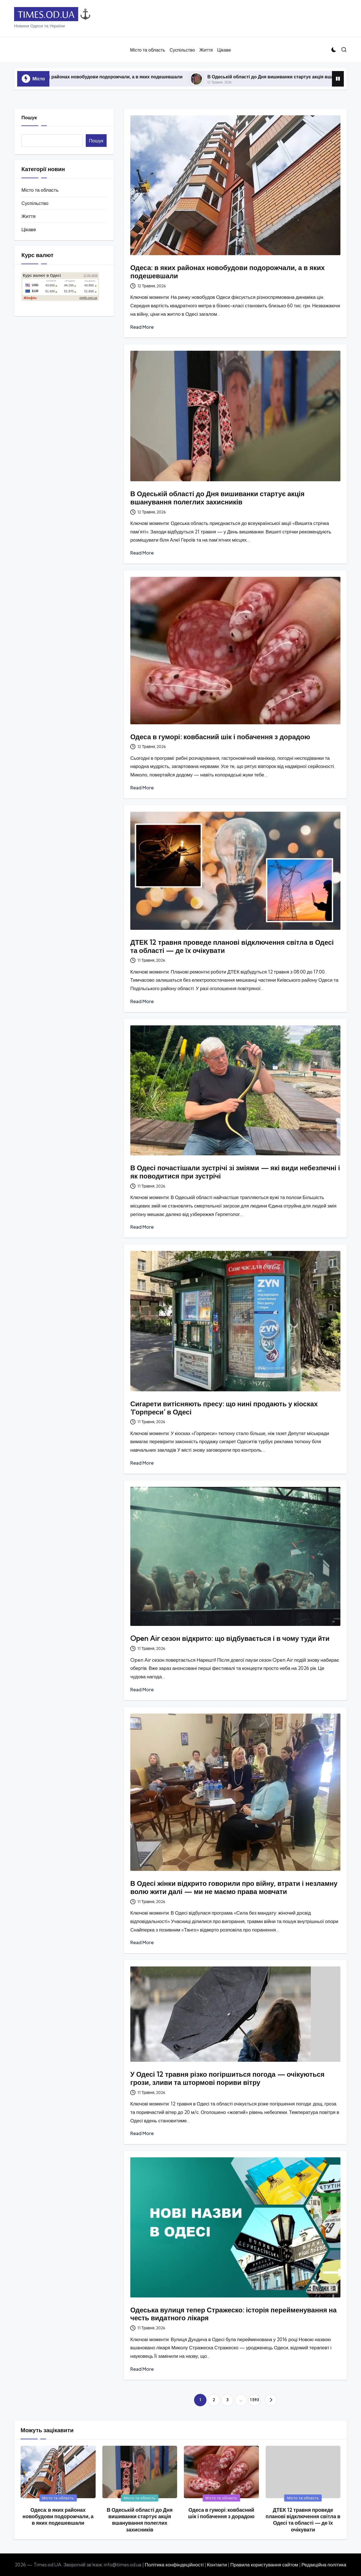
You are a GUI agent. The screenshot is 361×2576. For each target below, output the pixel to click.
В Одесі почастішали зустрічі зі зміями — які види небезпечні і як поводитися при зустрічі (235, 1172)
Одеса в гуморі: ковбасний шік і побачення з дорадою (220, 736)
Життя (28, 216)
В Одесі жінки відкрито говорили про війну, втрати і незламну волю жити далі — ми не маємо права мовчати (234, 1887)
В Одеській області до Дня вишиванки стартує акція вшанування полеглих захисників (217, 497)
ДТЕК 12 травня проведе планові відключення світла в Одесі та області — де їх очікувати (232, 946)
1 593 (254, 2399)
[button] (271, 2400)
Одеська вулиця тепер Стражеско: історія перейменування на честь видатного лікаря (233, 2314)
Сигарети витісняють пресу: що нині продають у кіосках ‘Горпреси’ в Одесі (224, 1408)
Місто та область (39, 190)
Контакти (217, 2565)
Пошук (29, 117)
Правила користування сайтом (264, 2565)
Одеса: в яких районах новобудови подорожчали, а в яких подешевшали (119, 77)
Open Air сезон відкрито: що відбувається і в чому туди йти (229, 1638)
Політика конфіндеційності (174, 2565)
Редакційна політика (323, 2565)
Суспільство (34, 203)
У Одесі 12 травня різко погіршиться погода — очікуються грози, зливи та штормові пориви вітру (227, 2078)
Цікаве (28, 229)
